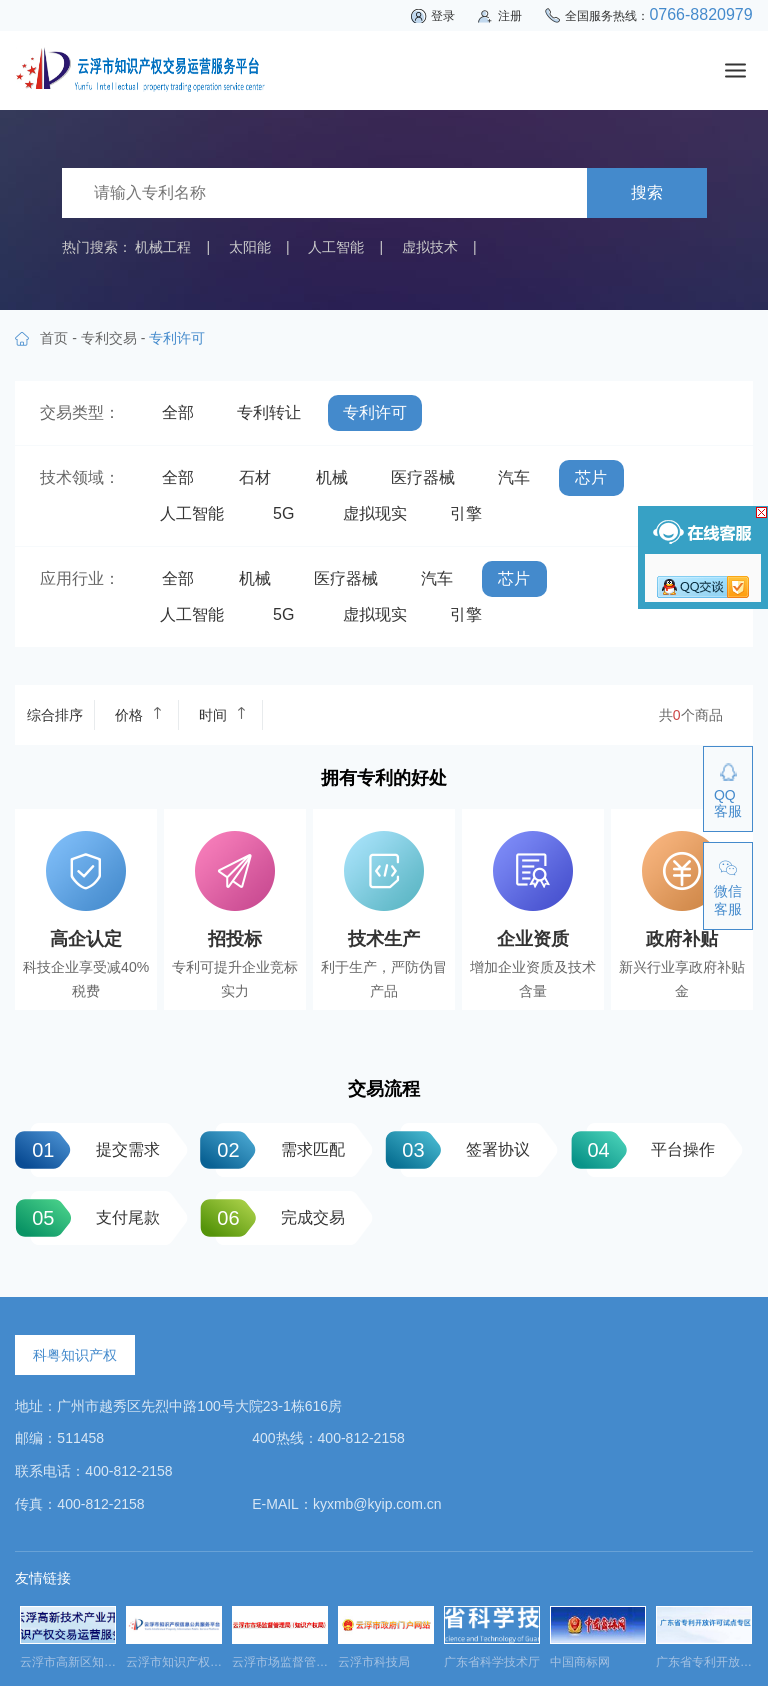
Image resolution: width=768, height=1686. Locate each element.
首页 (54, 338)
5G (283, 513)
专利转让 (269, 412)
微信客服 (728, 900)
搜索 (647, 192)
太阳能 (250, 247)
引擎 (466, 513)
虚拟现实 (375, 513)
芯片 (591, 477)
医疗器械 (423, 477)
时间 (223, 714)
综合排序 (55, 715)
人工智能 (336, 247)
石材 (255, 477)
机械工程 (163, 247)
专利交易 (109, 338)
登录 (443, 16)
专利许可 (375, 412)
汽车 (514, 477)
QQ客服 (728, 803)
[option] (68, 1643)
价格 (139, 714)
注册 (510, 16)
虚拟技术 (430, 247)
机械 (332, 477)
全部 (178, 412)
